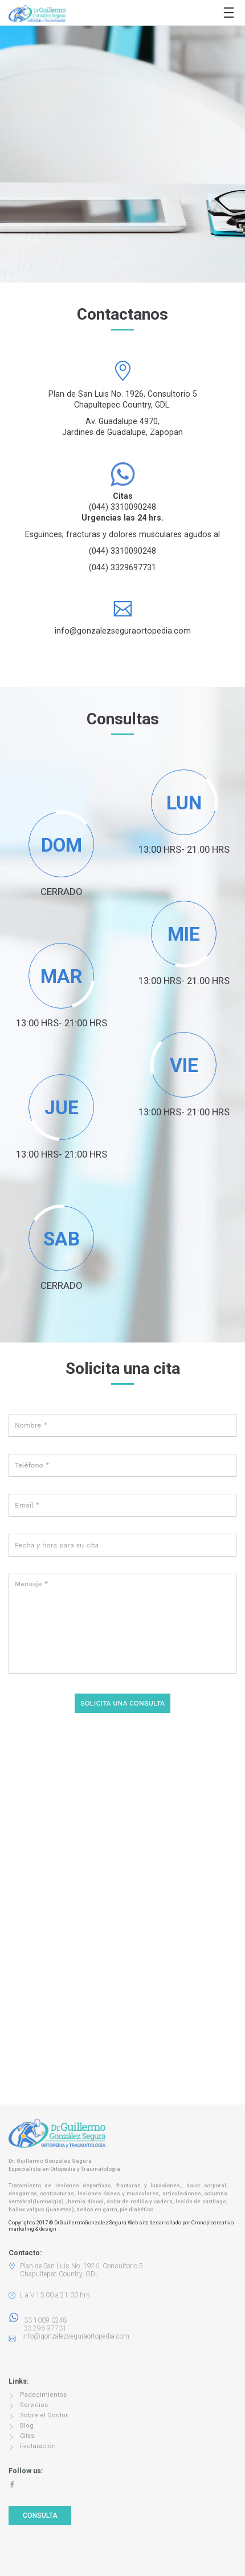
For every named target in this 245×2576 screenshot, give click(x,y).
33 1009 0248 (38, 2320)
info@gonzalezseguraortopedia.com (123, 630)
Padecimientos (43, 2394)
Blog (27, 2425)
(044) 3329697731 (122, 567)
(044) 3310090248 (122, 506)
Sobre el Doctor (44, 2415)
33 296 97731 (42, 2328)
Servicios (34, 2405)
